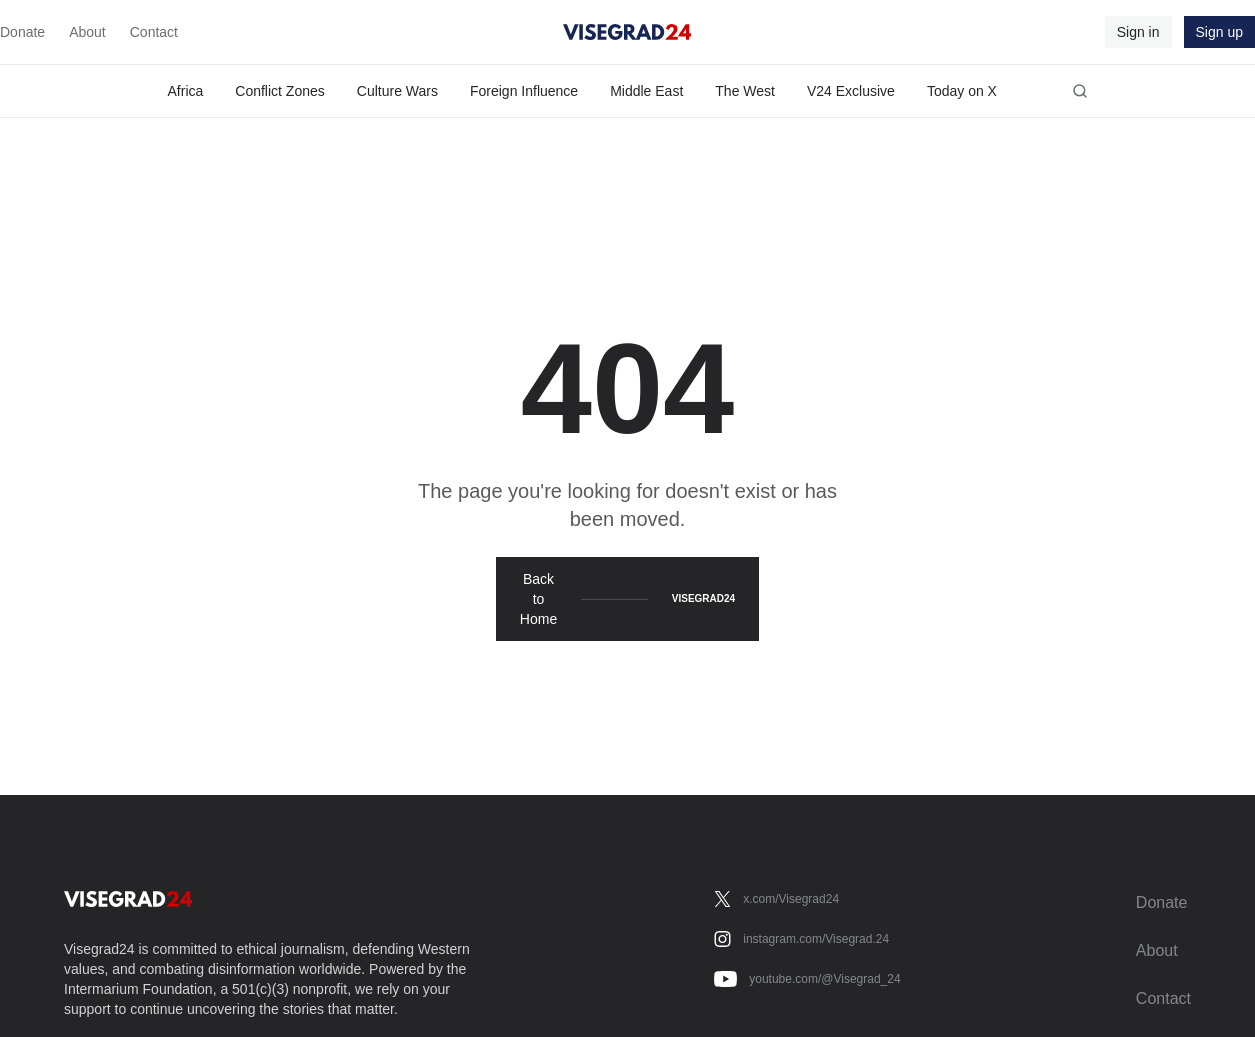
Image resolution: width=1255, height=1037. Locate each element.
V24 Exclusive (851, 91)
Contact (154, 32)
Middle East (646, 91)
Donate (22, 32)
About (87, 32)
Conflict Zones (279, 91)
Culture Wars (397, 91)
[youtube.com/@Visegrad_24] (807, 979)
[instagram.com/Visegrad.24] (801, 939)
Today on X (962, 91)
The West (745, 91)
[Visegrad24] (627, 32)
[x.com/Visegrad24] (776, 899)
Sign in (1138, 32)
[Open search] (1080, 91)
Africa (186, 91)
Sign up (1219, 32)
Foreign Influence (524, 91)
